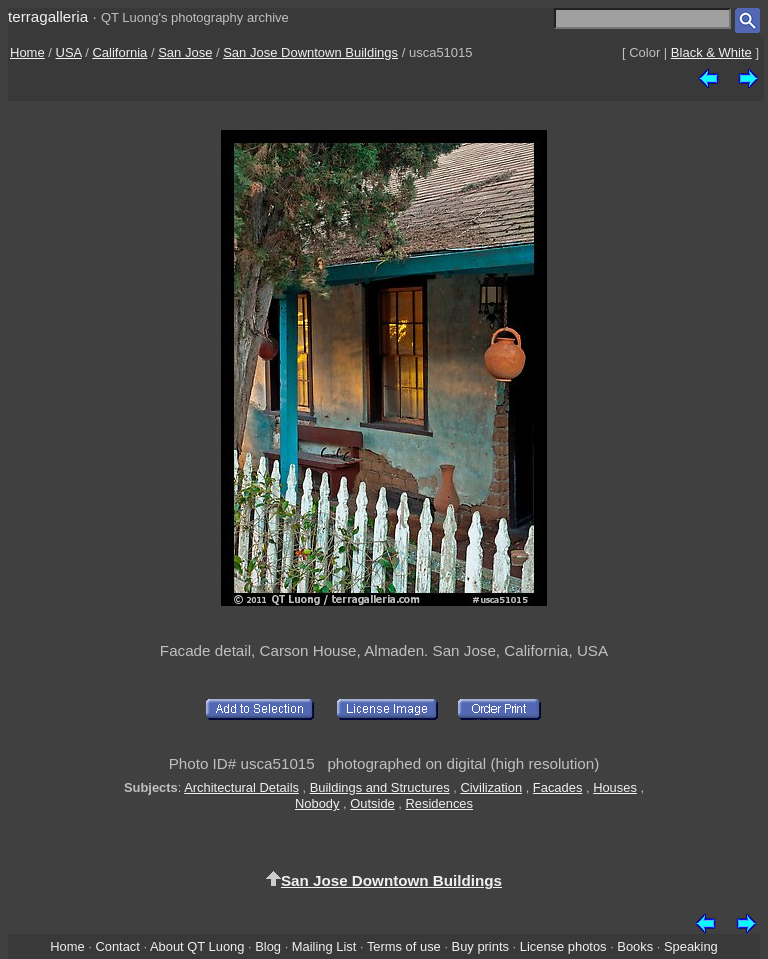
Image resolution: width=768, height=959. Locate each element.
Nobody (317, 803)
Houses (615, 787)
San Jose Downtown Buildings (310, 52)
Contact (117, 946)
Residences (439, 803)
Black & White (711, 52)
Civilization (491, 787)
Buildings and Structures (380, 787)
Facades (558, 787)
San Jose (185, 52)
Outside (372, 803)
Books (635, 946)
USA (69, 52)
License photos (563, 946)
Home (27, 52)
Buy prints (480, 946)
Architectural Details (241, 787)
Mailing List (324, 946)
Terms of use (404, 946)
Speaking (691, 946)
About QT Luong (197, 946)
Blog (268, 946)
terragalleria (48, 16)
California (119, 52)
